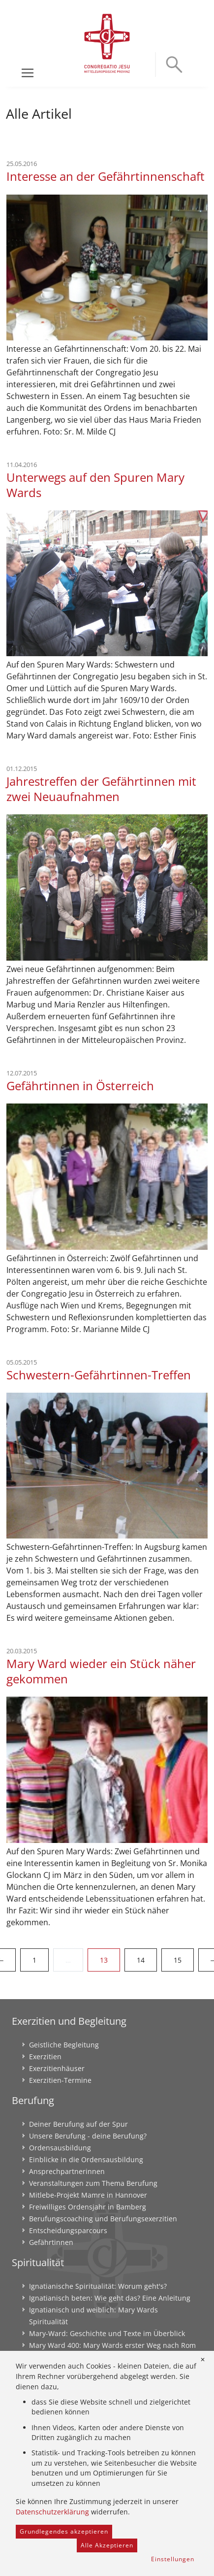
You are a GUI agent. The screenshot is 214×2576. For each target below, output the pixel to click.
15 (178, 1960)
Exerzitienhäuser (57, 2068)
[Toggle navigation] (27, 73)
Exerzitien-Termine (60, 2080)
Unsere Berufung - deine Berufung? (88, 2136)
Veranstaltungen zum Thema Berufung (93, 2183)
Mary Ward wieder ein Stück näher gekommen (101, 1671)
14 (141, 1960)
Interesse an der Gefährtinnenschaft (105, 176)
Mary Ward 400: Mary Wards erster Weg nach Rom (112, 2345)
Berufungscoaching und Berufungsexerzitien (103, 2218)
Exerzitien (45, 2056)
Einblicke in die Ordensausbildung (86, 2159)
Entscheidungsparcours (68, 2230)
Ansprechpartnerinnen (67, 2171)
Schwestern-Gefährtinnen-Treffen (98, 1375)
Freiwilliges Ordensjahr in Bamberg (87, 2206)
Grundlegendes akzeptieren (64, 2531)
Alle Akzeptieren (107, 2545)
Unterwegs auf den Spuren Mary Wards (95, 485)
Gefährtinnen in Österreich (80, 1085)
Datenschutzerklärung (52, 2511)
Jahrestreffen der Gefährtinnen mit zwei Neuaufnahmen (101, 788)
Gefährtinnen (51, 2242)
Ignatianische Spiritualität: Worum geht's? (98, 2286)
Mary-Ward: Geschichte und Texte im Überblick (107, 2333)
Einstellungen (172, 2559)
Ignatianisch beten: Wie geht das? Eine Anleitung (109, 2298)
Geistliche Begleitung (64, 2044)
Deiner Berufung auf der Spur (78, 2124)
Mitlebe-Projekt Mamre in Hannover (88, 2195)
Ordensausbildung (60, 2147)
